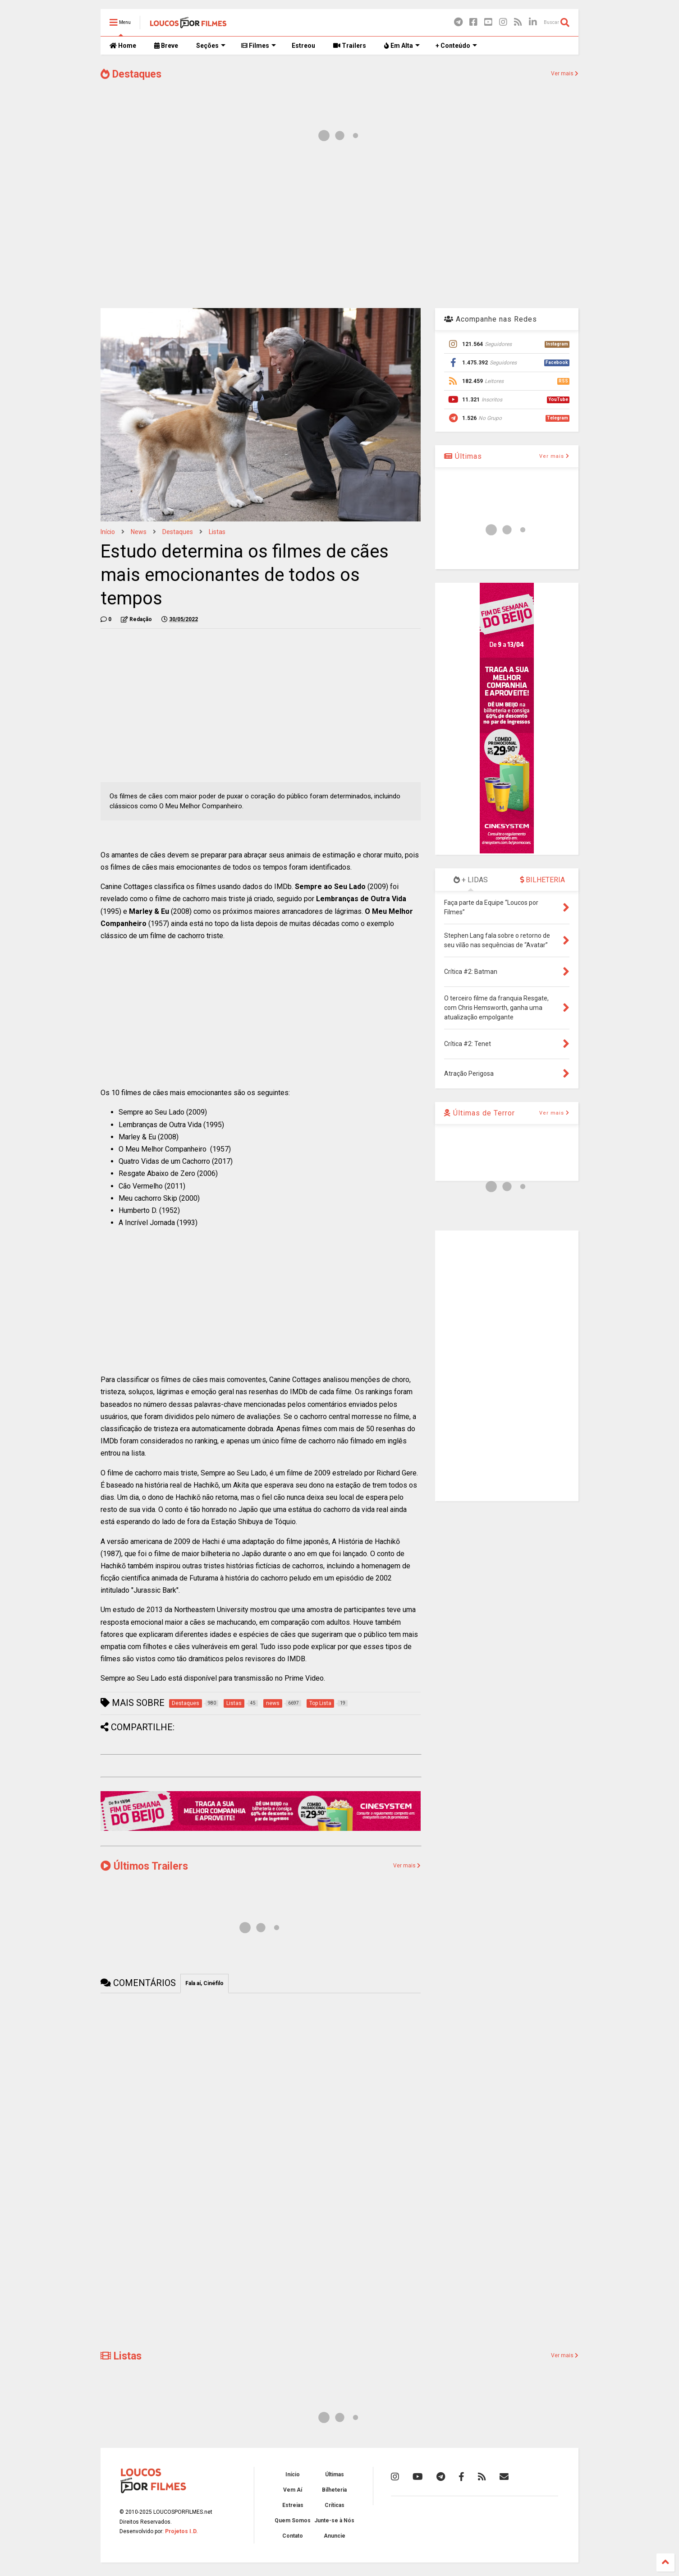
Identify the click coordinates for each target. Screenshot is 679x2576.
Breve (166, 45)
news (139, 531)
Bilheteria (334, 2490)
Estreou (303, 45)
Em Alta (402, 45)
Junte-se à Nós (334, 2520)
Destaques (131, 74)
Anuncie (334, 2536)
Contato (292, 2536)
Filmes (258, 45)
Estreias (292, 2505)
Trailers (349, 45)
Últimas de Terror (479, 1113)
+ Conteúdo (456, 45)
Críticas (334, 2505)
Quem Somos (293, 2520)
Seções (210, 45)
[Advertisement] (339, 229)
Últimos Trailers (144, 1866)
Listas (217, 531)
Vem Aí (292, 2490)
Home (123, 45)
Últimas (463, 456)
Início (108, 531)
